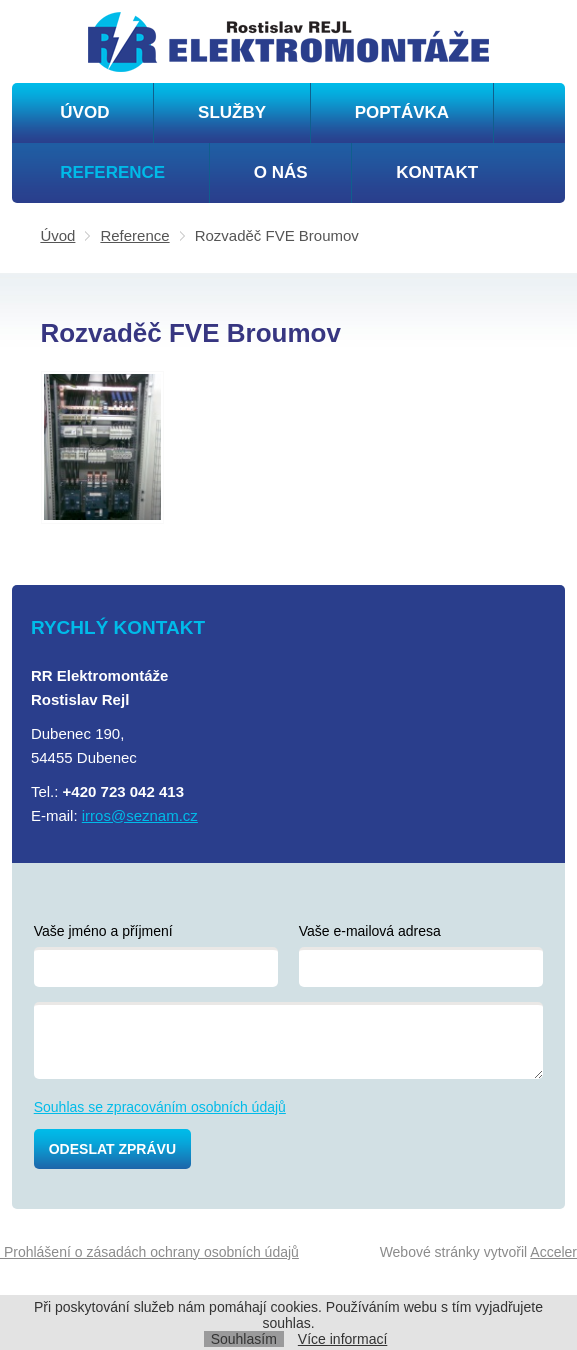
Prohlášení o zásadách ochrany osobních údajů (149, 1252)
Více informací (342, 1339)
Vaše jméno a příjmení (103, 931)
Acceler (553, 1252)
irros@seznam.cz (140, 815)
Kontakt (437, 172)
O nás (281, 172)
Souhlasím (244, 1339)
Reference (112, 172)
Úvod (84, 112)
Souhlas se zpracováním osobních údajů (160, 1107)
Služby (232, 112)
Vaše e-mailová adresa (370, 931)
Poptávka (402, 112)
